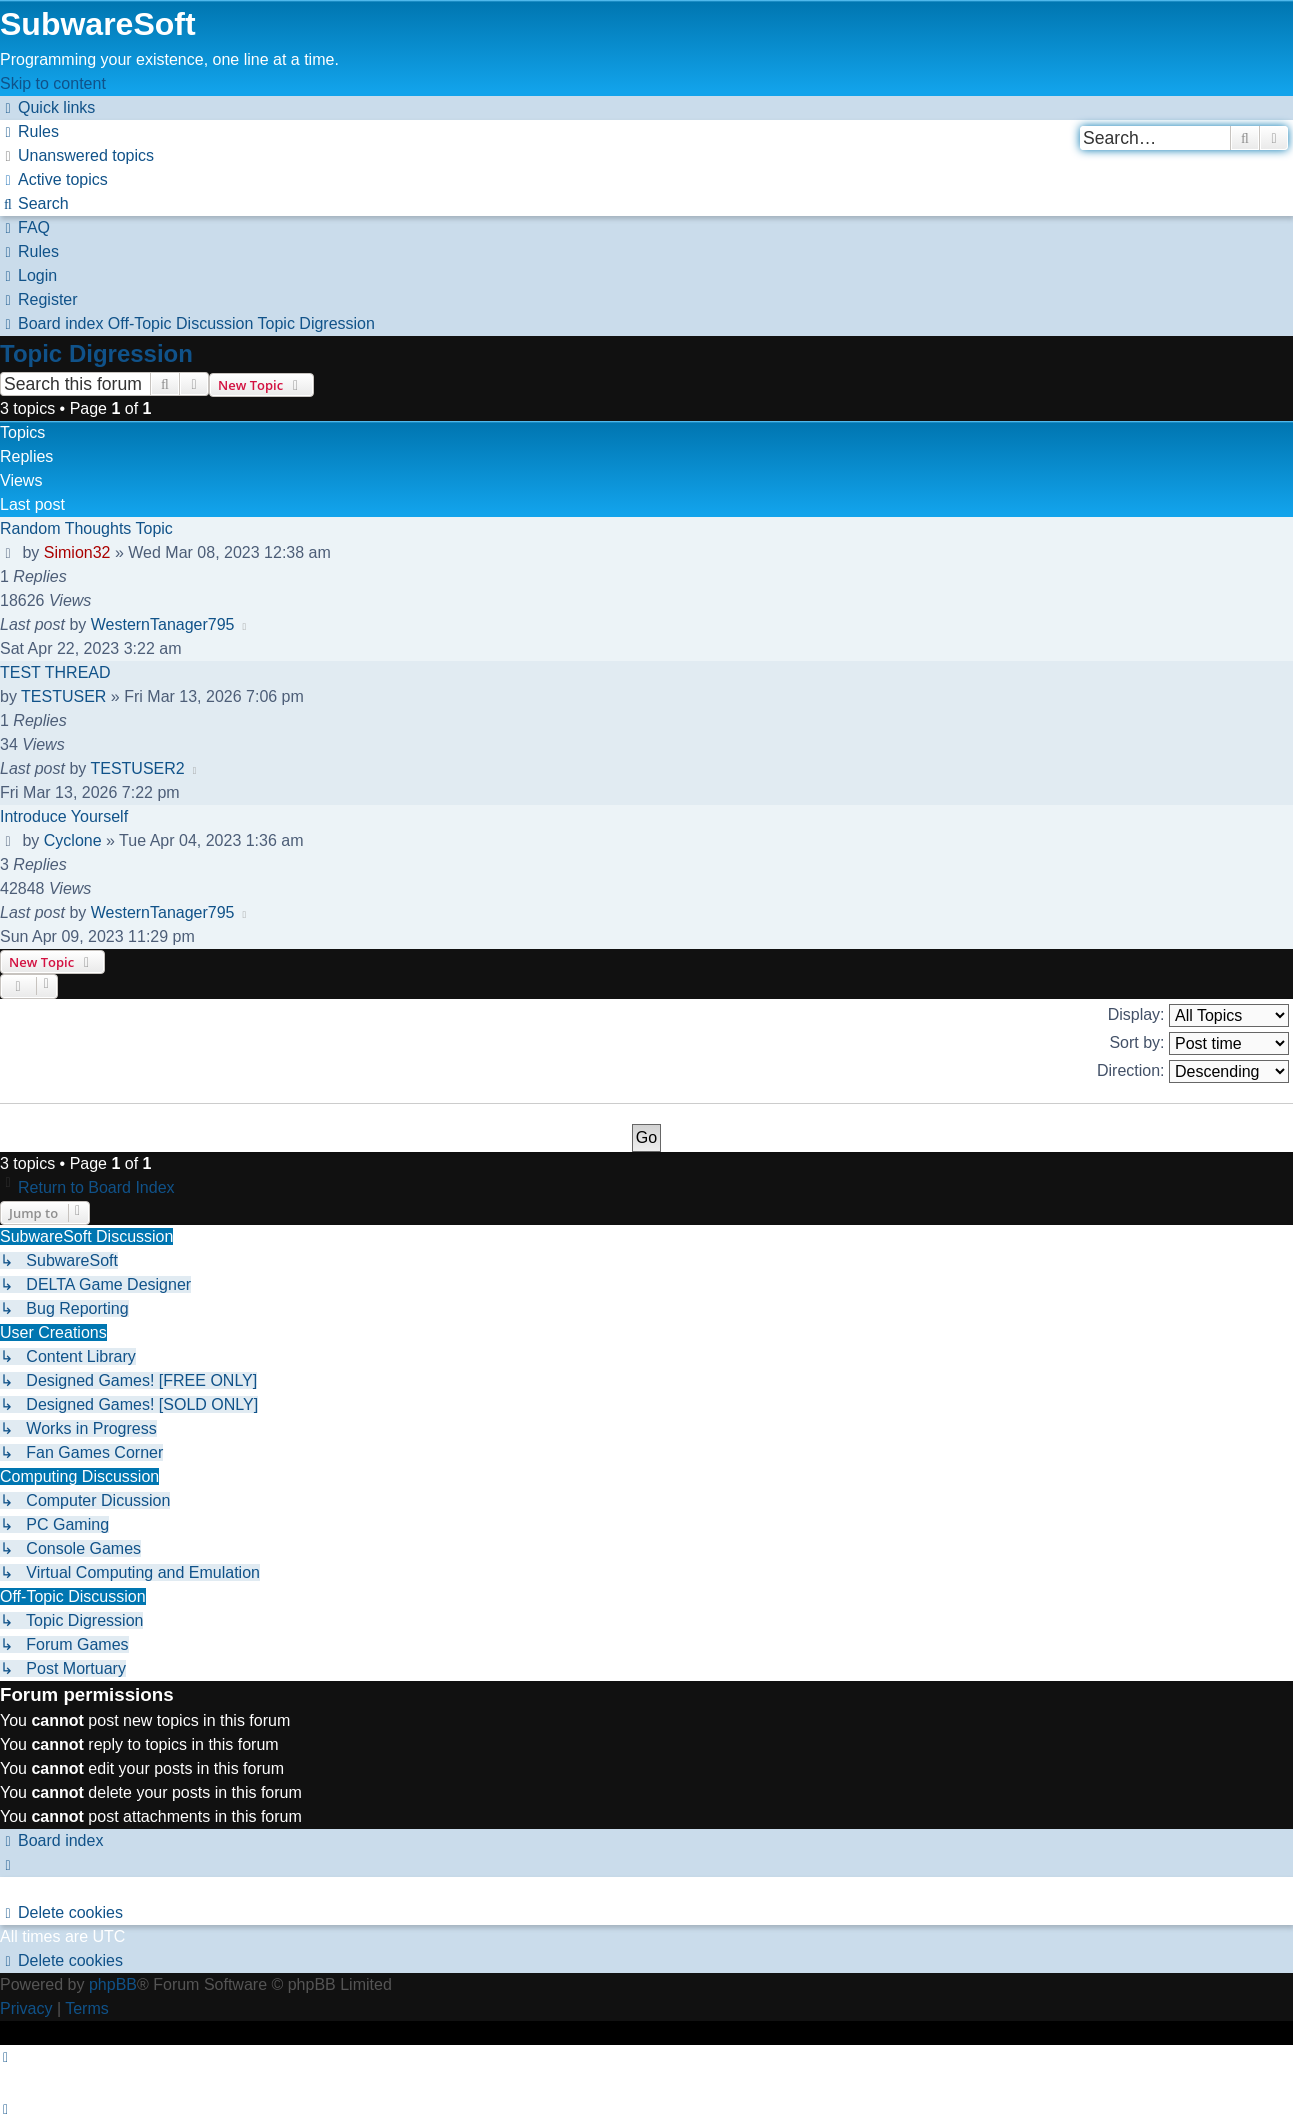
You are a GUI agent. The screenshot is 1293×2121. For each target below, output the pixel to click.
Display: (1198, 1015)
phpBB (113, 1984)
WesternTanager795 (163, 624)
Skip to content (53, 83)
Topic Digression (96, 353)
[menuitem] (29, 131)
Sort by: (1199, 1043)
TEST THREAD (55, 672)
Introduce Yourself (64, 816)
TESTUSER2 (137, 768)
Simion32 (77, 552)
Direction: (1193, 1071)
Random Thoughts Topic (86, 528)
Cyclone (73, 840)
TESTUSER (63, 696)
